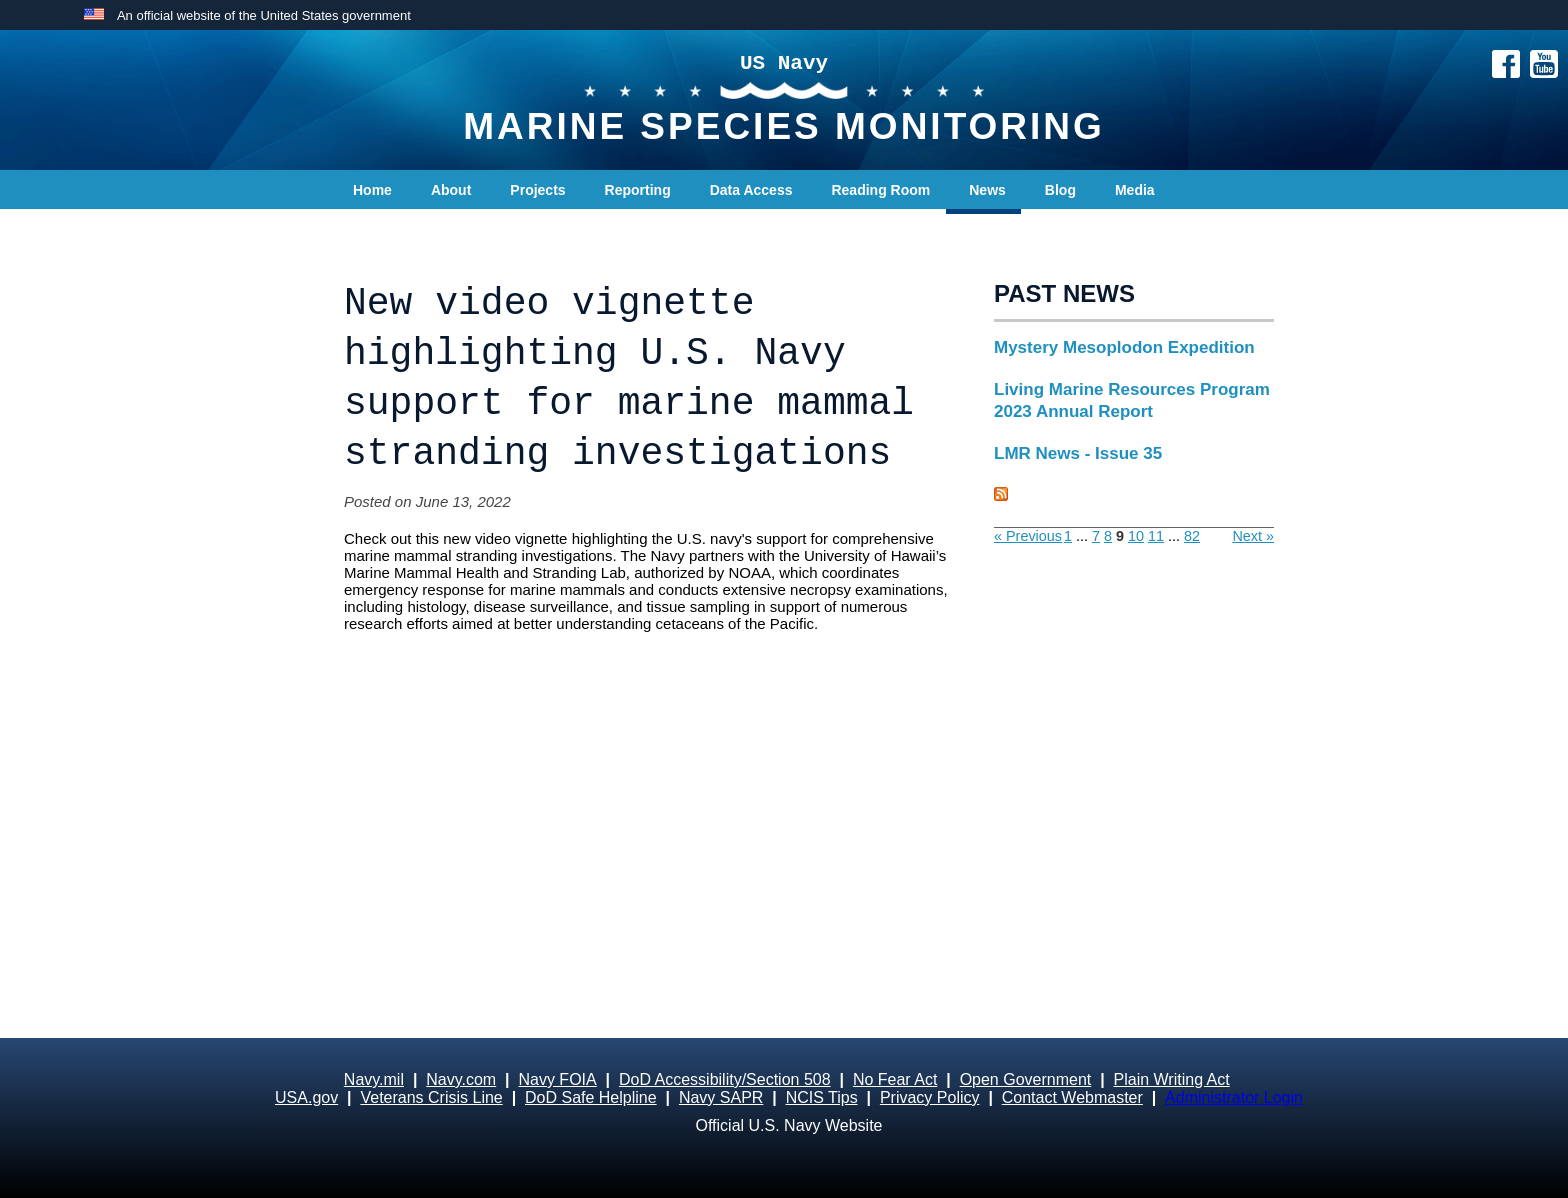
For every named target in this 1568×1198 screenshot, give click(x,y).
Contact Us (390, 230)
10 (1136, 536)
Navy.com (461, 1079)
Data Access (751, 190)
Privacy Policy (930, 1097)
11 (1156, 536)
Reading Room (880, 190)
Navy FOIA (557, 1079)
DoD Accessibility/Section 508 (725, 1079)
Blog (1060, 190)
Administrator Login (1234, 1097)
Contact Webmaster (1072, 1097)
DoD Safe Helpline (591, 1097)
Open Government (1026, 1079)
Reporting (638, 190)
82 (1192, 536)
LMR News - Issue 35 (1078, 453)
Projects (537, 190)
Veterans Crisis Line (431, 1097)
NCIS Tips (822, 1097)
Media (1135, 190)
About (451, 190)
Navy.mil (374, 1079)
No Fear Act (895, 1079)
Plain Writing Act (1172, 1079)
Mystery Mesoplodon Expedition (1124, 347)
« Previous (1028, 536)
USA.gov (306, 1097)
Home (372, 190)
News (987, 190)
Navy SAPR (721, 1097)
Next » (1253, 536)
